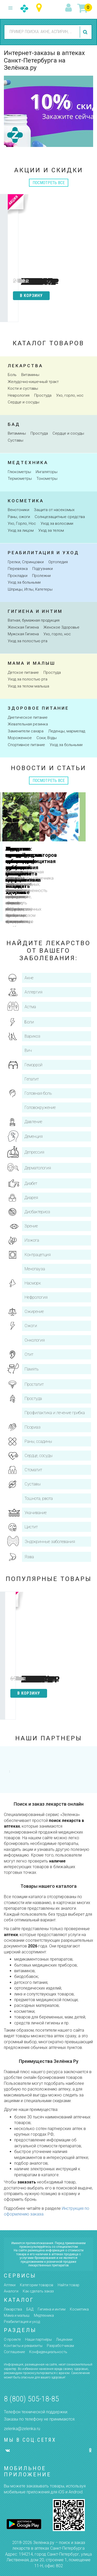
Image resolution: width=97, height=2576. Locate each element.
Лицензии (64, 2339)
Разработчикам (60, 2346)
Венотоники (18, 509)
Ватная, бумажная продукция (33, 620)
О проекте (12, 2339)
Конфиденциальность (48, 2352)
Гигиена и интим (35, 611)
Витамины (30, 374)
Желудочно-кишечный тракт (33, 381)
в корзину (34, 295)
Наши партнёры (38, 2339)
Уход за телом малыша (28, 686)
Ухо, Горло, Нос (22, 523)
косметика (26, 500)
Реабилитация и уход (43, 552)
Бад (14, 424)
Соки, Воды (46, 737)
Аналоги (11, 2291)
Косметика (79, 2309)
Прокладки (17, 575)
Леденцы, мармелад (66, 731)
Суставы (15, 440)
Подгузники (42, 568)
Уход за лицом (21, 530)
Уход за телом (51, 530)
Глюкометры (19, 471)
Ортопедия (58, 562)
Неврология (18, 395)
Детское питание (23, 672)
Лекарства (25, 365)
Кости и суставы (23, 388)
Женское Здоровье (61, 627)
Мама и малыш (31, 663)
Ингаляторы (46, 471)
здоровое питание (38, 708)
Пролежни (41, 575)
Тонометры (46, 478)
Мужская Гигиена (23, 634)
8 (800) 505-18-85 (31, 2398)
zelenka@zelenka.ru (22, 2428)
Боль (12, 374)
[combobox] (41, 31)
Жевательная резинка (28, 724)
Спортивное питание (26, 744)
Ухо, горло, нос (70, 395)
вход (69, 8)
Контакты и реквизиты (23, 2346)
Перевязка (18, 568)
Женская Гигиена (23, 627)
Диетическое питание (28, 717)
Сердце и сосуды (23, 402)
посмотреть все (49, 182)
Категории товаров (36, 2285)
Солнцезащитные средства (60, 516)
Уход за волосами (57, 523)
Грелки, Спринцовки (26, 562)
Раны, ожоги (19, 516)
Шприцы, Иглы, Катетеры (30, 589)
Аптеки (10, 2285)
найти (86, 32)
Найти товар (68, 2285)
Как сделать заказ (38, 2291)
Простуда (42, 395)
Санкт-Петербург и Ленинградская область (40, 8)
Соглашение (14, 2352)
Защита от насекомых (54, 509)
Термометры (20, 478)
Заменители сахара (25, 731)
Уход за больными (24, 582)
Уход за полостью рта (27, 641)
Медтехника (28, 462)
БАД (29, 2309)
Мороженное (20, 737)
